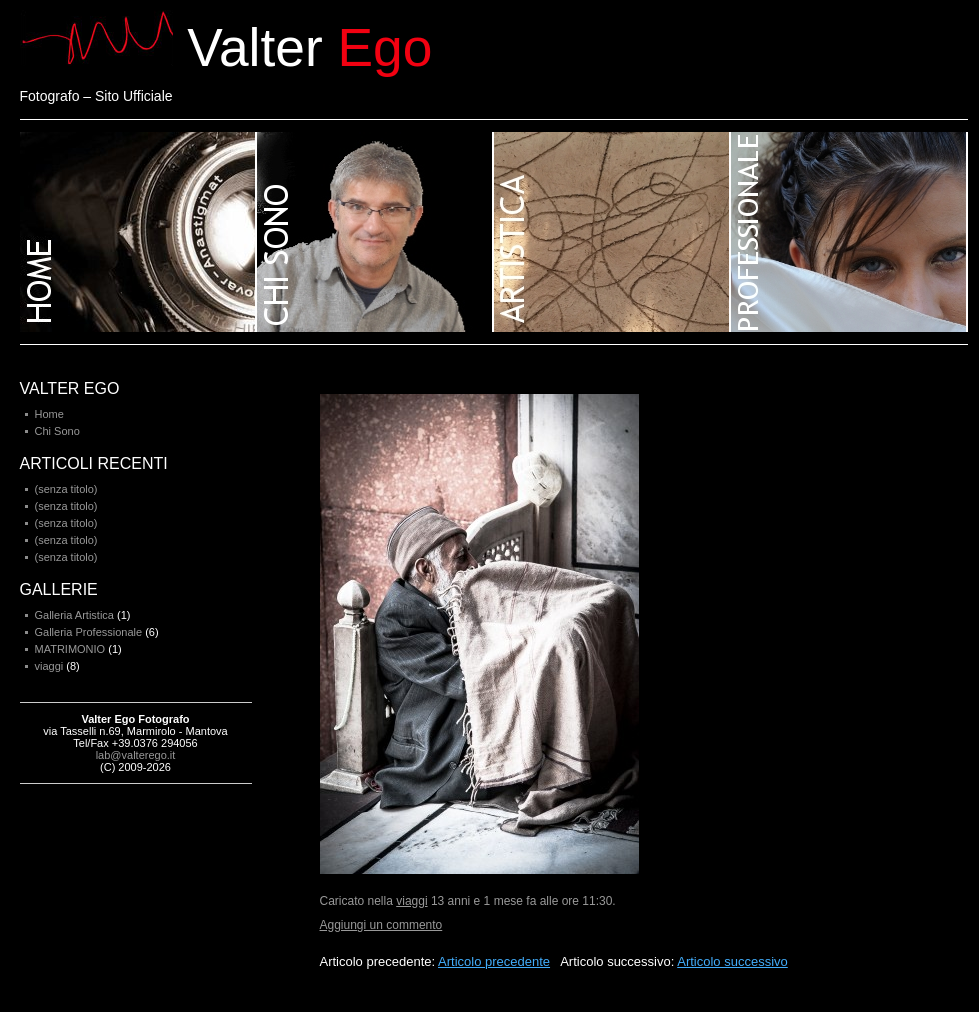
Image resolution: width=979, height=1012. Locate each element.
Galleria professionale (849, 232)
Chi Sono (57, 431)
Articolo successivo (732, 961)
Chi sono (375, 232)
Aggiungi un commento (381, 925)
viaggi (411, 901)
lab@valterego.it (136, 755)
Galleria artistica (612, 232)
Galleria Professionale (89, 632)
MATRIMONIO (70, 649)
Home (138, 232)
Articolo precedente (494, 961)
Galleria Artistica (74, 615)
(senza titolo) (66, 489)
